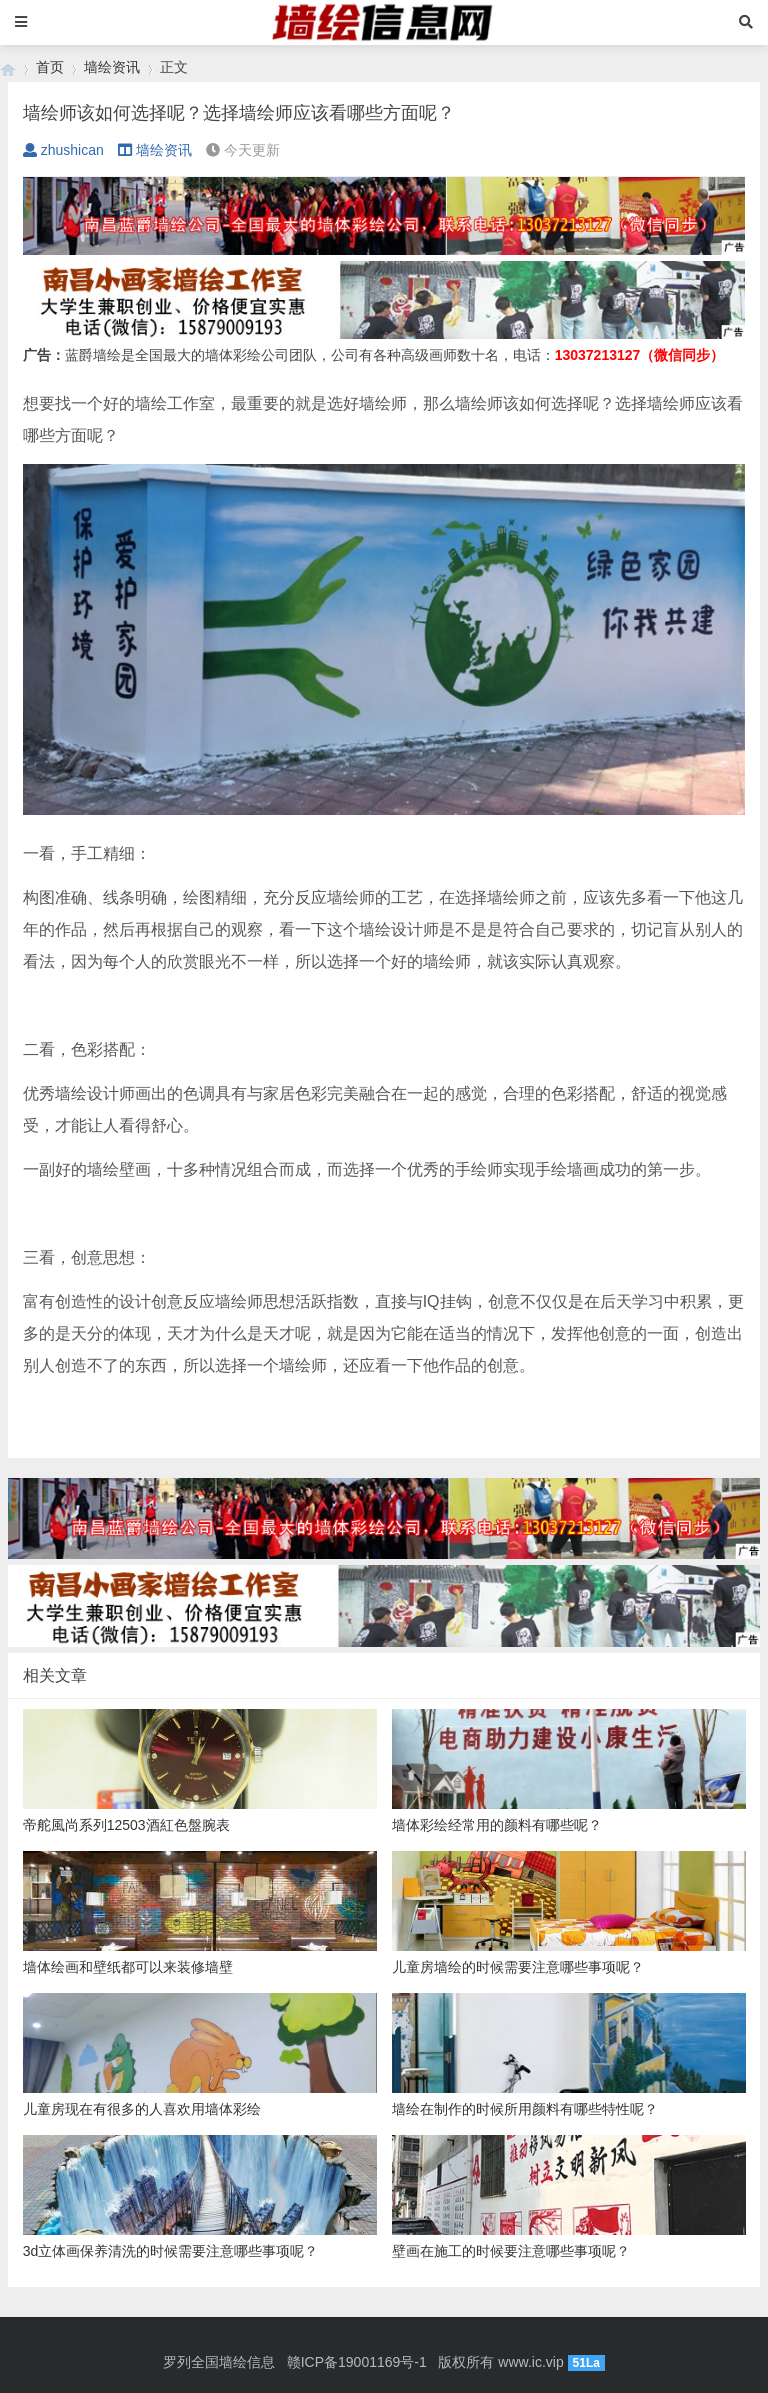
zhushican (63, 150)
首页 (50, 67)
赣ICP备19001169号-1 (357, 2362)
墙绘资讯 (112, 67)
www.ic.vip (530, 2362)
